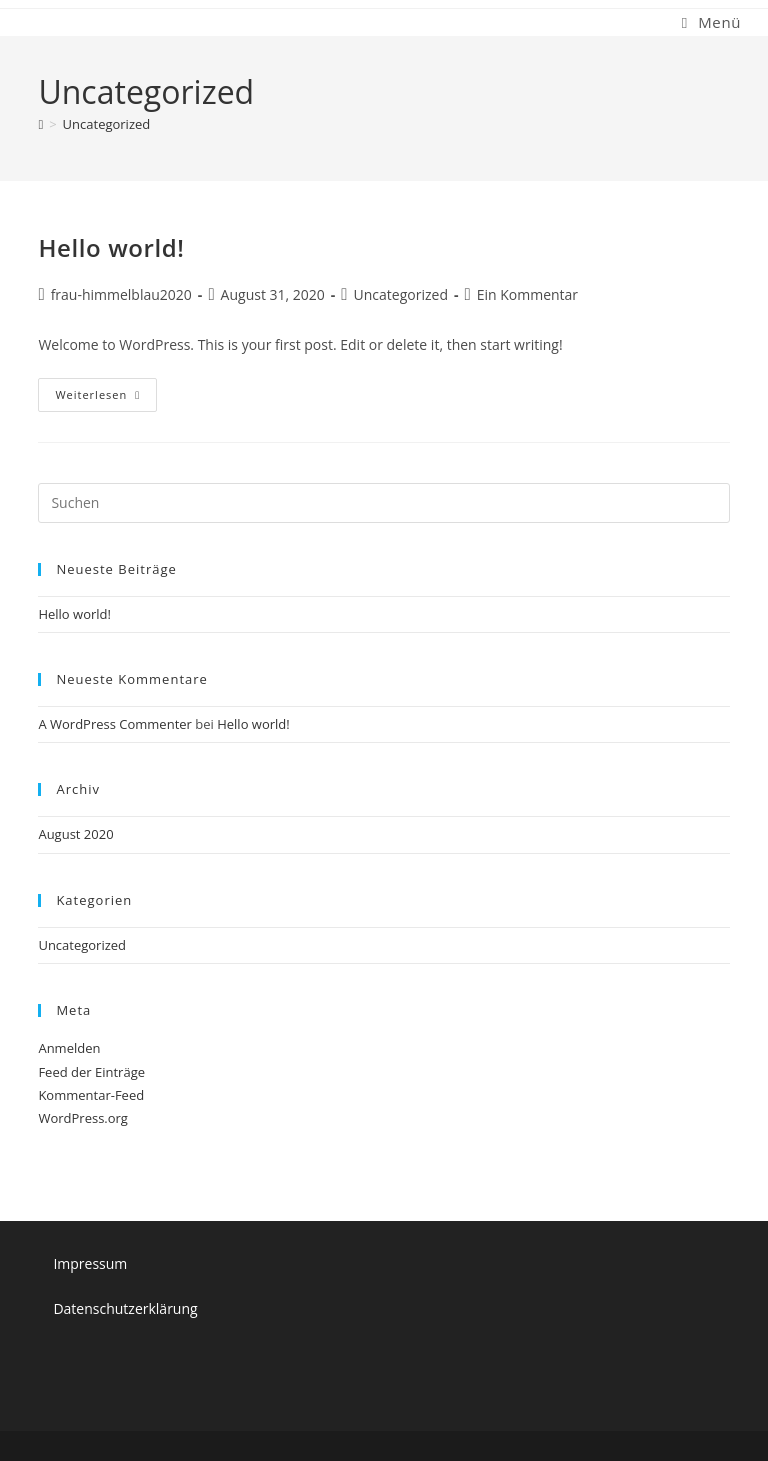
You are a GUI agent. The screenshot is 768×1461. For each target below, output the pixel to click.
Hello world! (111, 247)
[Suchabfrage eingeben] (383, 503)
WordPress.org (83, 1118)
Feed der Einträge (91, 1072)
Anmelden (69, 1048)
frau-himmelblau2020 (121, 294)
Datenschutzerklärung (125, 1308)
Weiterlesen (106, 398)
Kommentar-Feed (91, 1095)
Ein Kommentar (527, 294)
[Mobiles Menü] (711, 22)
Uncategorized (107, 124)
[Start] (40, 124)
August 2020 (75, 834)
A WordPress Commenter (115, 724)
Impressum (90, 1263)
